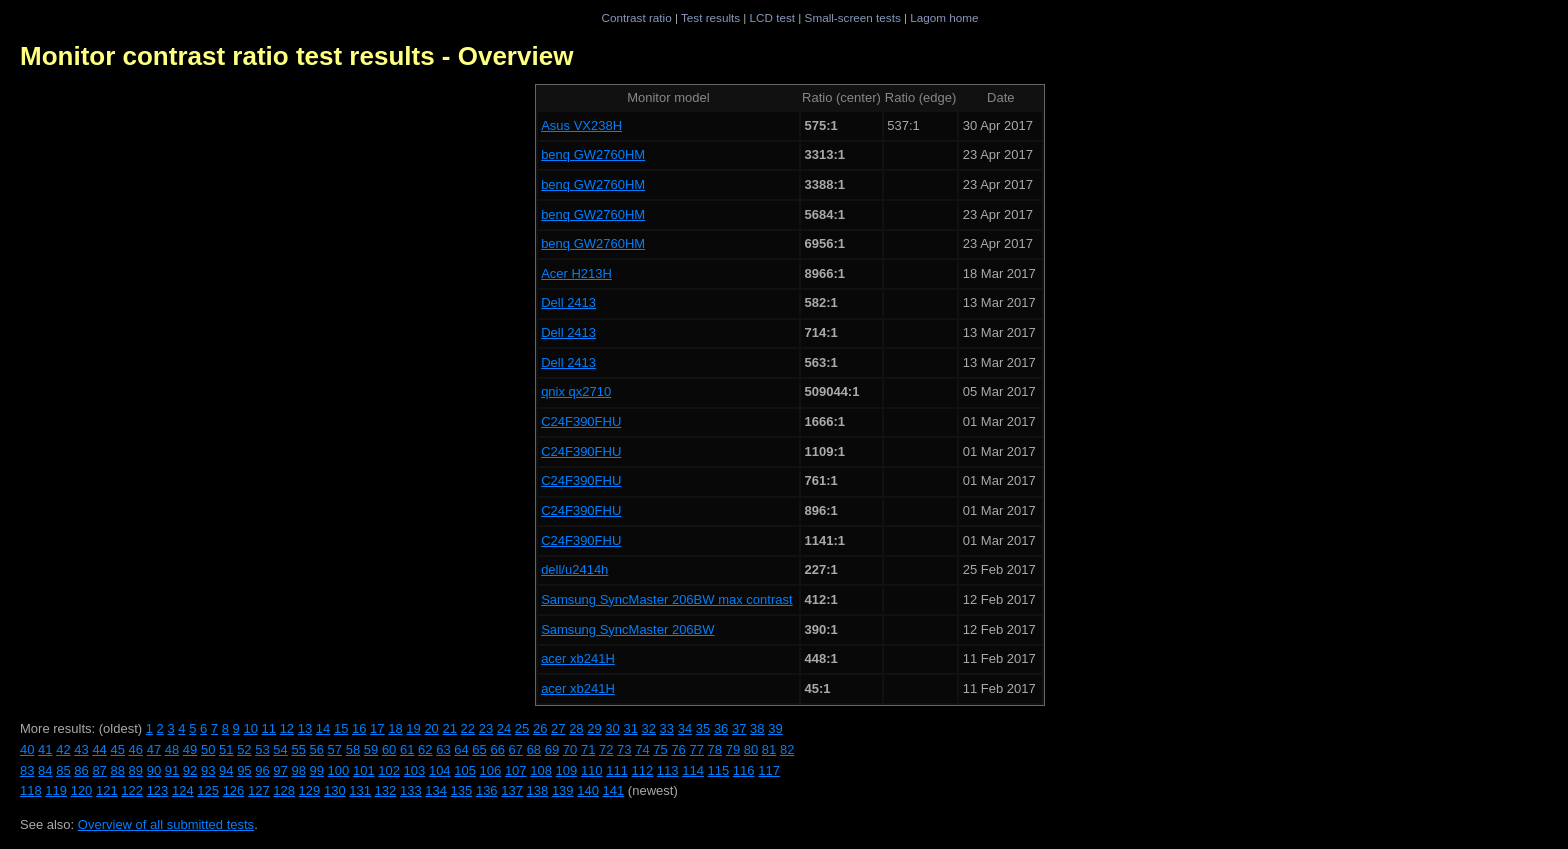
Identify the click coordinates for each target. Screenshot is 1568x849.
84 (45, 770)
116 (744, 770)
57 (335, 749)
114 (693, 770)
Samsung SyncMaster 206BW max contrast (666, 599)
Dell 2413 (568, 302)
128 (284, 790)
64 (461, 749)
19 (413, 728)
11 (269, 728)
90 (154, 770)
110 (592, 770)
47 (154, 749)
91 (172, 770)
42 (63, 749)
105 (465, 770)
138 (538, 790)
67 (516, 749)
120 (82, 790)
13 (305, 728)
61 (407, 749)
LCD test (772, 17)
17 (377, 728)
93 (208, 770)
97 (280, 770)
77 (696, 749)
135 (462, 790)
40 (27, 749)
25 (522, 728)
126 (234, 790)
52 (244, 749)
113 (668, 770)
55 (298, 749)
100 (339, 770)
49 (190, 749)
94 (226, 770)
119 (56, 790)
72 (606, 749)
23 (486, 728)
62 (425, 749)
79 (733, 749)
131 (360, 790)
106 (491, 770)
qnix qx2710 (576, 391)
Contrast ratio (636, 17)
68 (534, 749)
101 (364, 770)
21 (449, 728)
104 (440, 770)
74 (642, 749)
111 (617, 770)
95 (244, 770)
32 (649, 728)
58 (353, 749)
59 (371, 749)
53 (262, 749)
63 (443, 749)
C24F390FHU (581, 421)
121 (107, 790)
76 (678, 749)
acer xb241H (578, 658)
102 (389, 770)
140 (588, 790)
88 (117, 770)
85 (63, 770)
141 (614, 790)
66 (497, 749)
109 (567, 770)
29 (594, 728)
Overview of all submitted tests (166, 824)
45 (117, 749)
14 (323, 728)
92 (190, 770)
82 (787, 749)
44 (99, 749)
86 (81, 770)
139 (563, 790)
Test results (710, 17)
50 (208, 749)
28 (576, 728)
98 (298, 770)
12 (287, 728)
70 (570, 749)
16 (359, 728)
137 (512, 790)
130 (335, 790)
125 (208, 790)
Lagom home (944, 17)
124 (183, 790)
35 (703, 728)
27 (558, 728)
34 (685, 728)
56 (317, 749)
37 (739, 728)
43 (81, 749)
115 (719, 770)
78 (715, 749)
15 (341, 728)
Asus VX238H (581, 125)
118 (31, 790)
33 (667, 728)
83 (27, 770)
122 (132, 790)
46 (136, 749)
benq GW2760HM (593, 154)
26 (540, 728)
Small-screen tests (853, 17)
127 (259, 790)
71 (588, 749)
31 (630, 728)
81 (769, 749)
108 (541, 770)
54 (280, 749)
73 (624, 749)
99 (317, 770)
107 (516, 770)
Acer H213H (576, 273)
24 (504, 728)
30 (612, 728)
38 (757, 728)
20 (431, 728)
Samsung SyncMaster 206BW (627, 629)
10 (250, 728)
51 (226, 749)
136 (487, 790)
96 (262, 770)
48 (172, 749)
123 (158, 790)
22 (468, 728)
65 (479, 749)
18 (395, 728)
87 (99, 770)
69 (552, 749)
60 (389, 749)
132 (386, 790)
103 (415, 770)
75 (660, 749)
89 (136, 770)
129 (310, 790)
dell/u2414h (574, 569)
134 (436, 790)
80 (751, 749)
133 (411, 790)
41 (45, 749)
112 (643, 770)
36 (721, 728)
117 (769, 770)
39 (775, 728)
